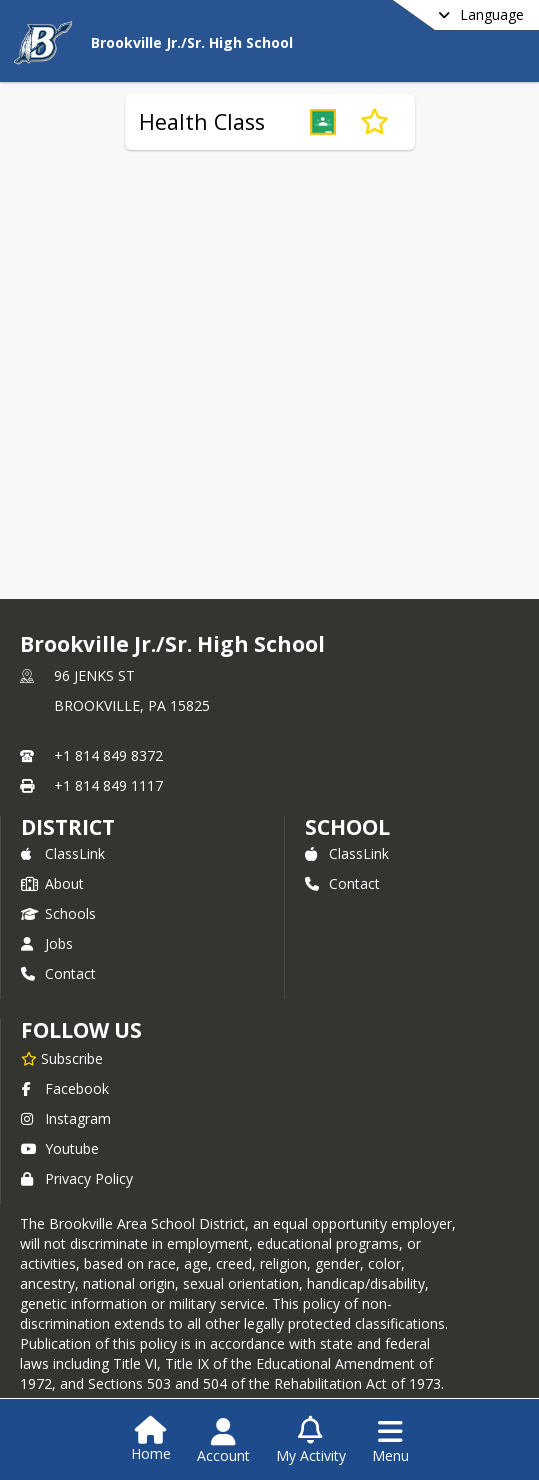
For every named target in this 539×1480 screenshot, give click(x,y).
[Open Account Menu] (223, 1441)
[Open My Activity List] (311, 1441)
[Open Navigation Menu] (390, 1441)
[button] (323, 122)
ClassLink (63, 853)
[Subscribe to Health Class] (374, 122)
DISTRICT (68, 827)
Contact (58, 973)
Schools (58, 913)
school (347, 827)
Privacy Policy (77, 1178)
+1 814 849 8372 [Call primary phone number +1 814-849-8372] (108, 755)
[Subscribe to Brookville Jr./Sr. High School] (62, 1058)
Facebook (65, 1088)
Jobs (47, 943)
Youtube (60, 1148)
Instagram (66, 1118)
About (52, 883)
